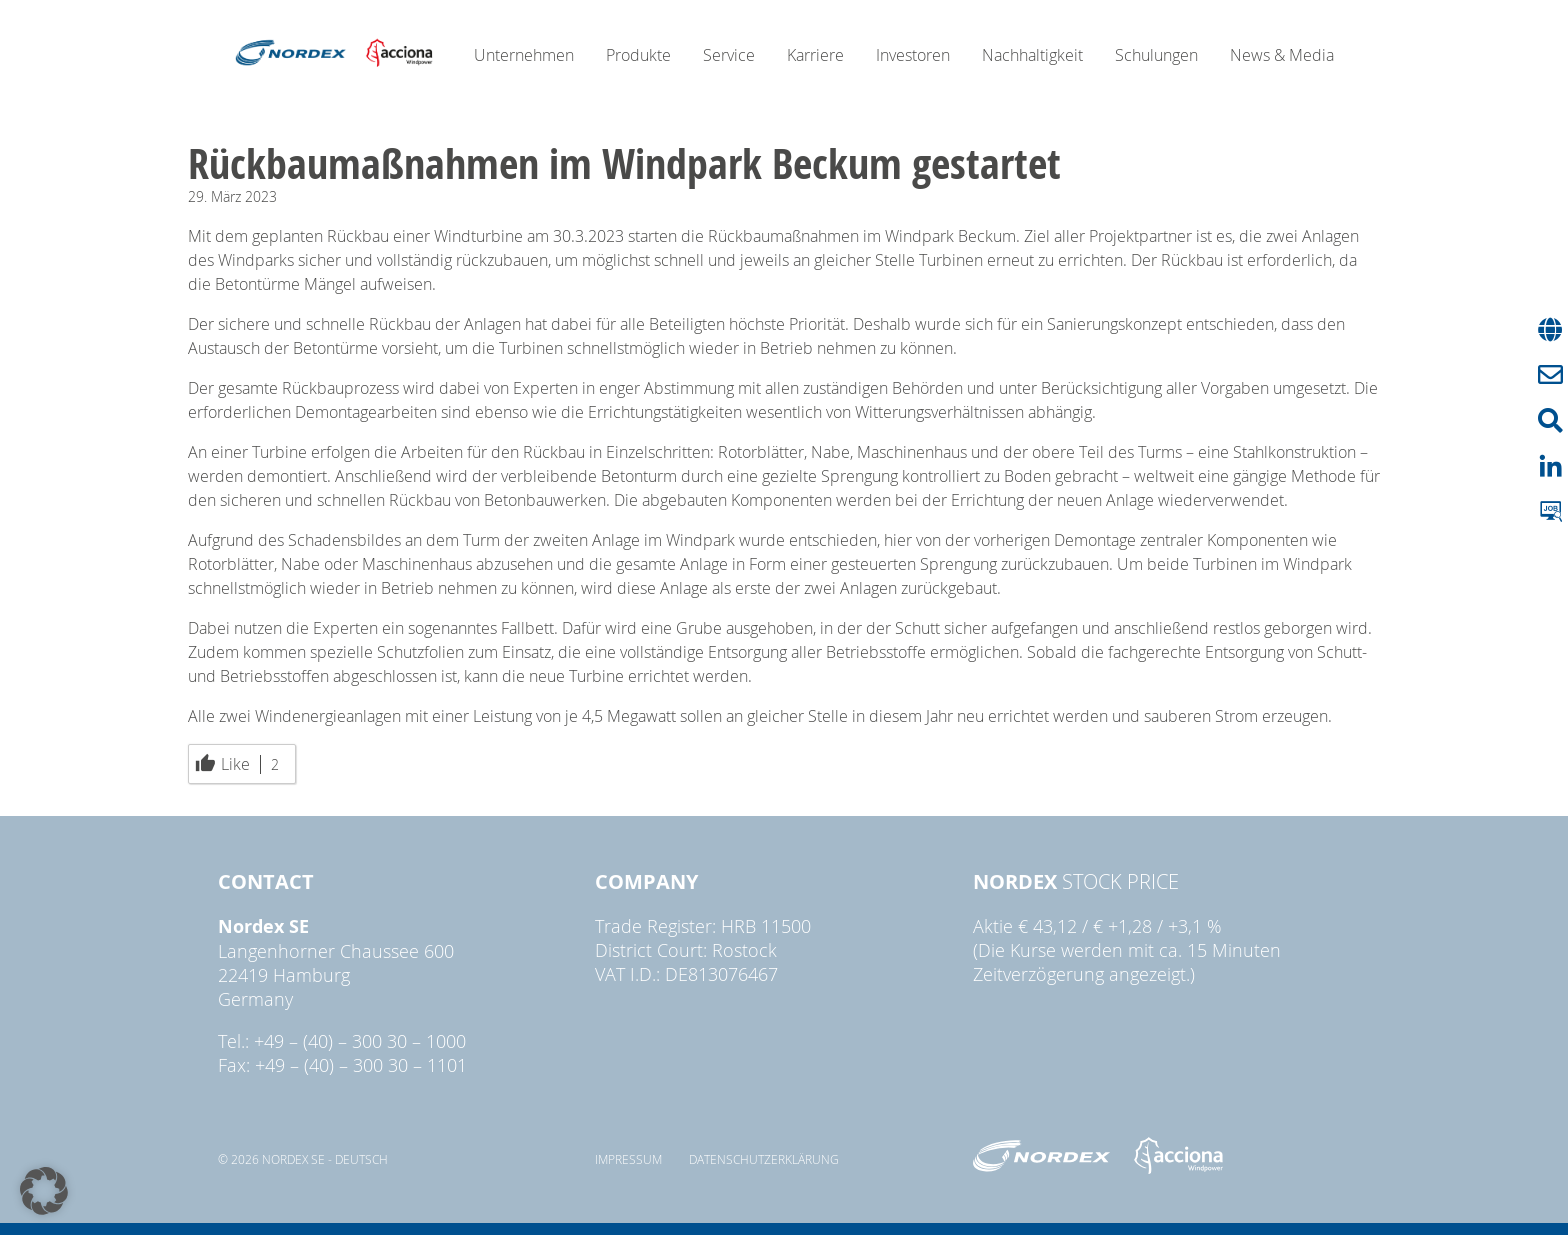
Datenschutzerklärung (764, 1159)
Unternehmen (524, 55)
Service (729, 55)
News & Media (1282, 55)
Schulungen (1156, 55)
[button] (44, 1191)
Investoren (913, 55)
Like (237, 764)
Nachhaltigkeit (1032, 55)
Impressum (628, 1159)
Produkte (638, 55)
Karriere (815, 55)
